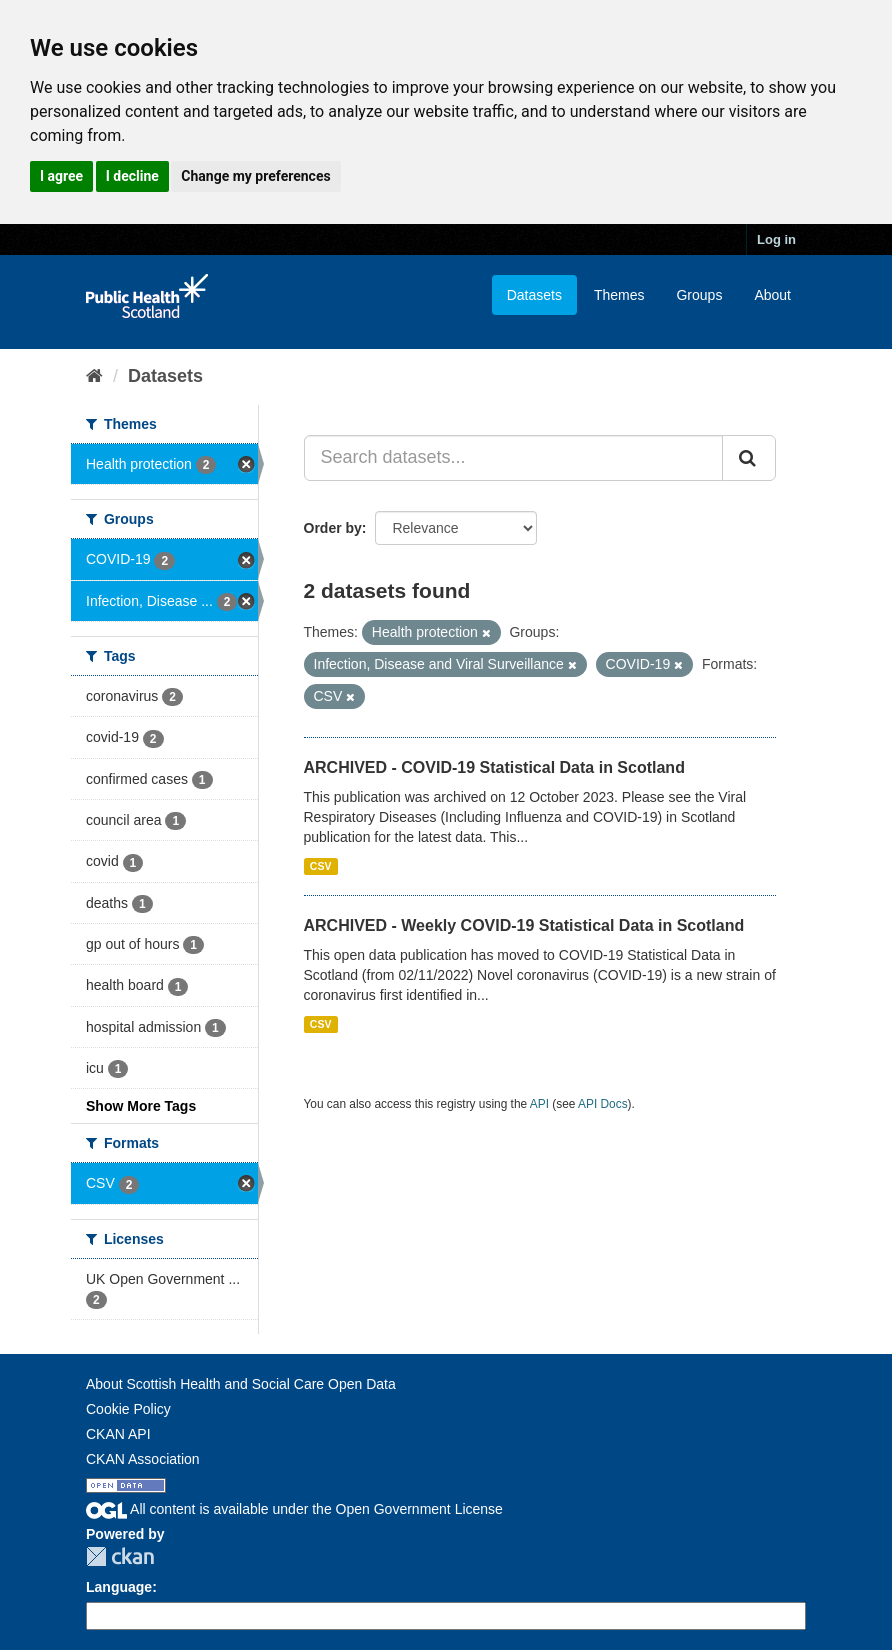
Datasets (534, 295)
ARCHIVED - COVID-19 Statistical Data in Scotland (494, 767)
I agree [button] (61, 176)
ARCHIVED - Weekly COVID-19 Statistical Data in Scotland (524, 925)
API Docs (603, 1104)
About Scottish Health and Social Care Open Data (241, 1384)
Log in (776, 239)
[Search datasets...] (514, 458)
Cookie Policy (128, 1409)
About (772, 295)
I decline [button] (132, 176)
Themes (619, 295)
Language (119, 1587)
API (539, 1104)
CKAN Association (143, 1459)
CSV (321, 866)
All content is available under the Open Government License (294, 1509)
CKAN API (118, 1434)
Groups (699, 295)
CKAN (120, 1556)
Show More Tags (141, 1106)
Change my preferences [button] (255, 176)
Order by (333, 528)
